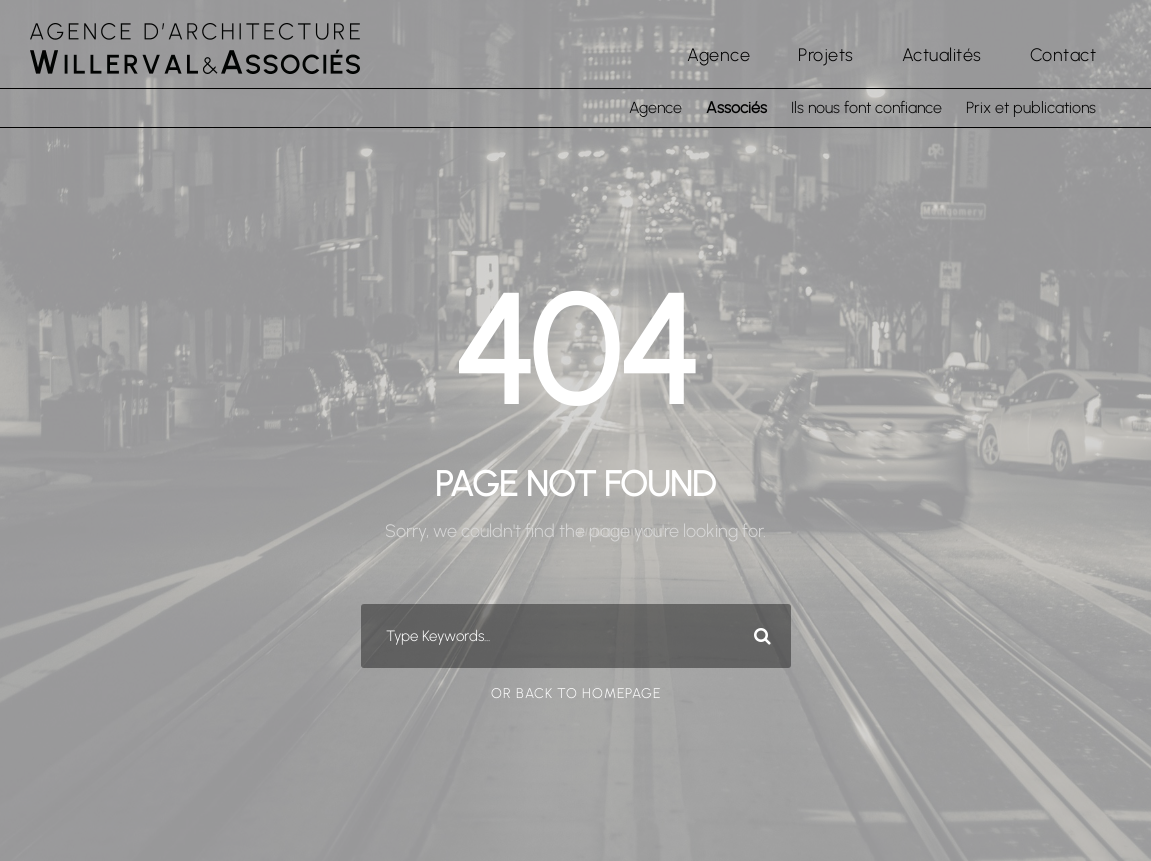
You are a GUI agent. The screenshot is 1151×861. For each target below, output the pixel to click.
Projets (826, 55)
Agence (718, 55)
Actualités (942, 55)
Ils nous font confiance (866, 107)
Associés (736, 107)
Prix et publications (1031, 107)
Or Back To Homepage (576, 693)
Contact (1063, 55)
